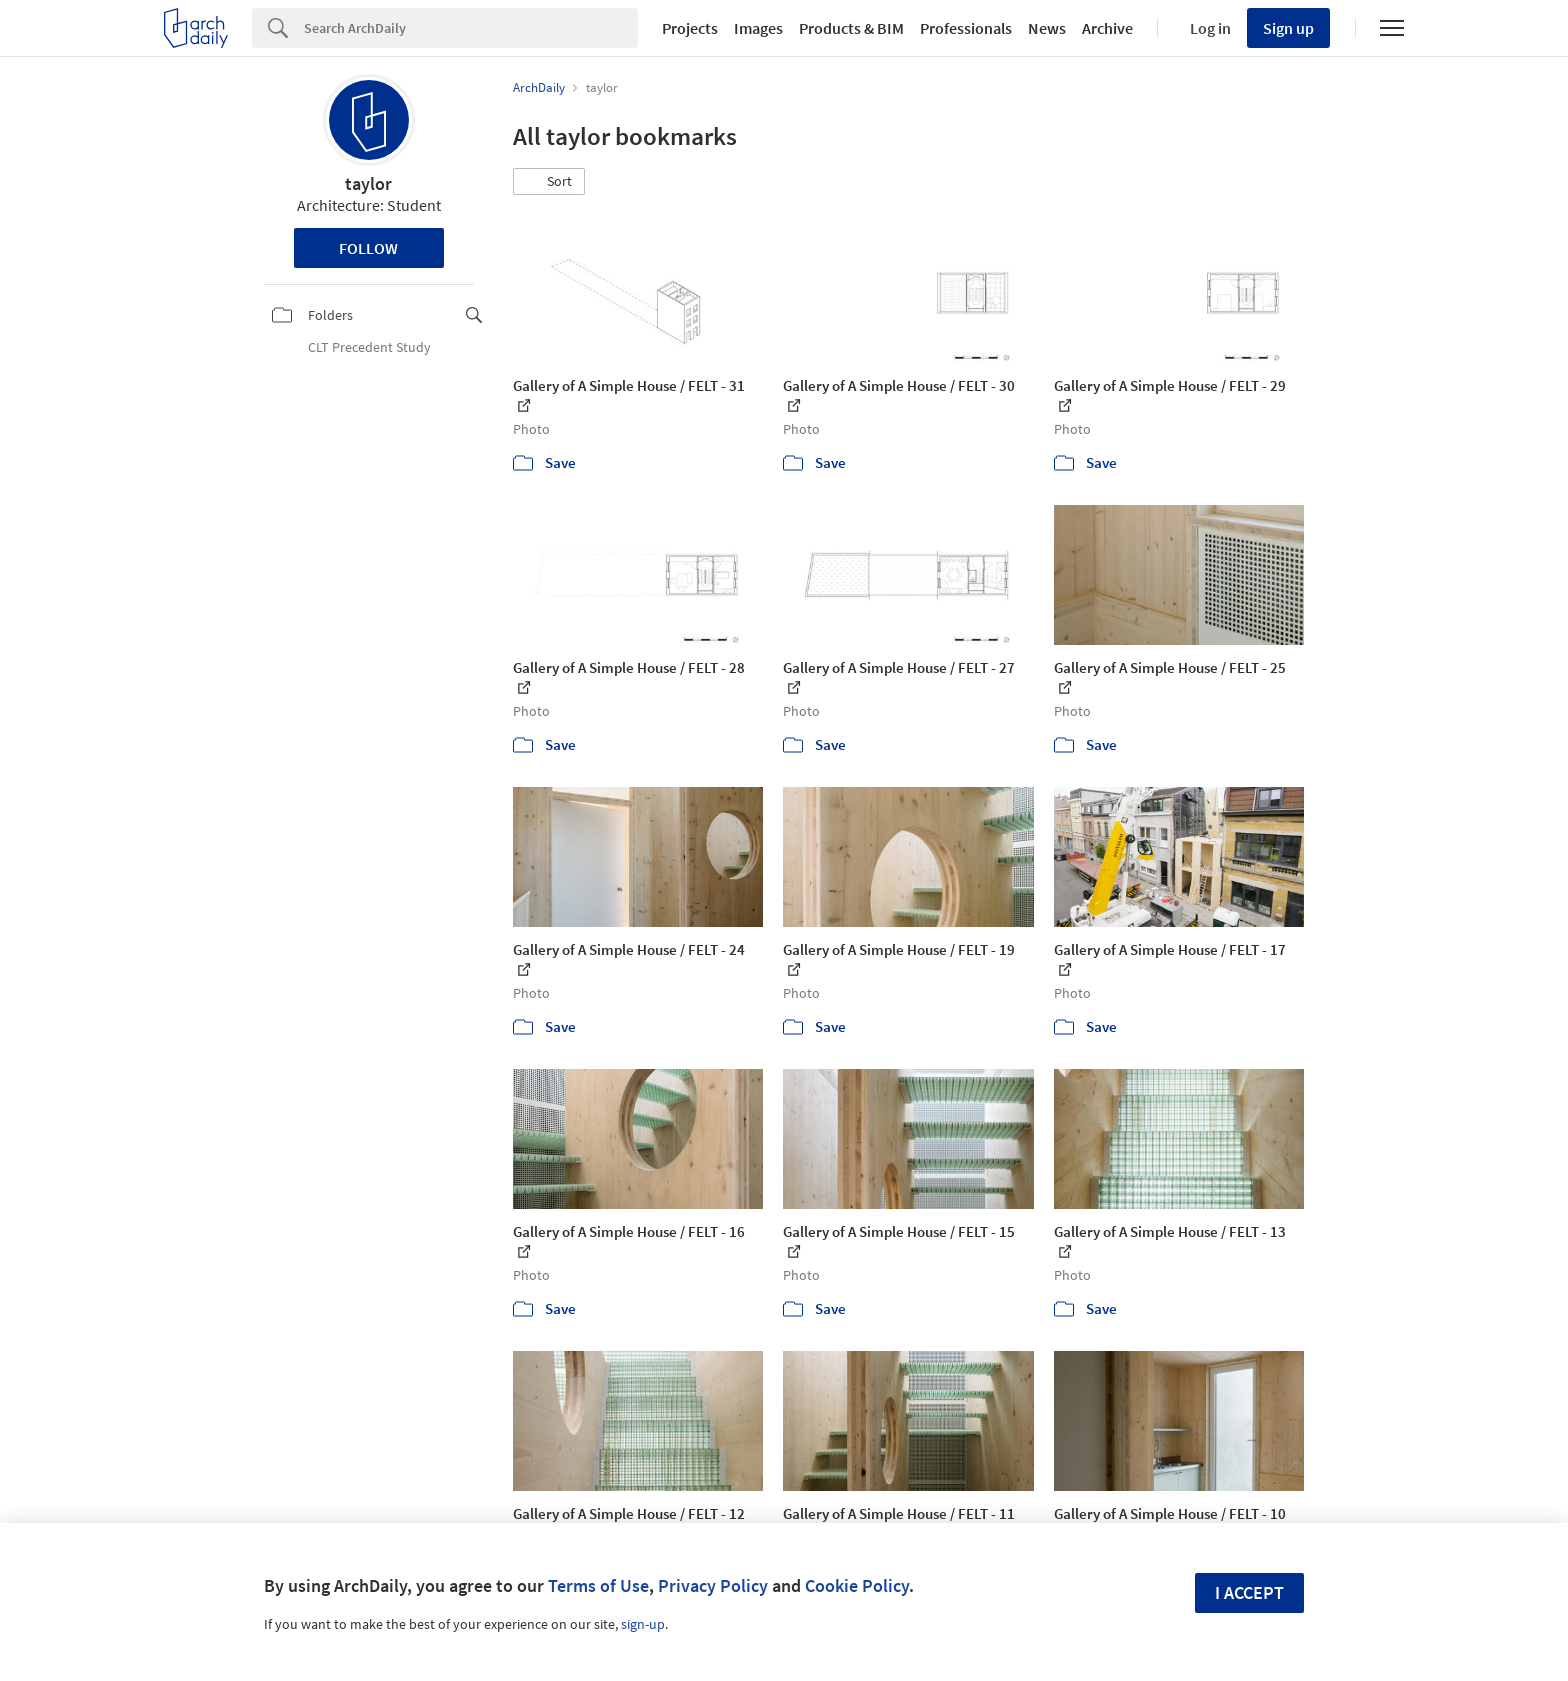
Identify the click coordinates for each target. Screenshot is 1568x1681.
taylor (368, 183)
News (1047, 28)
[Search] (471, 28)
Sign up (1288, 28)
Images (758, 28)
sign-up (643, 1624)
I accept (1249, 1592)
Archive (1107, 28)
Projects (690, 28)
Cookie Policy (857, 1585)
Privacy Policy (713, 1585)
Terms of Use (598, 1585)
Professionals (966, 28)
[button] (549, 182)
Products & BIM (851, 28)
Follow (368, 248)
